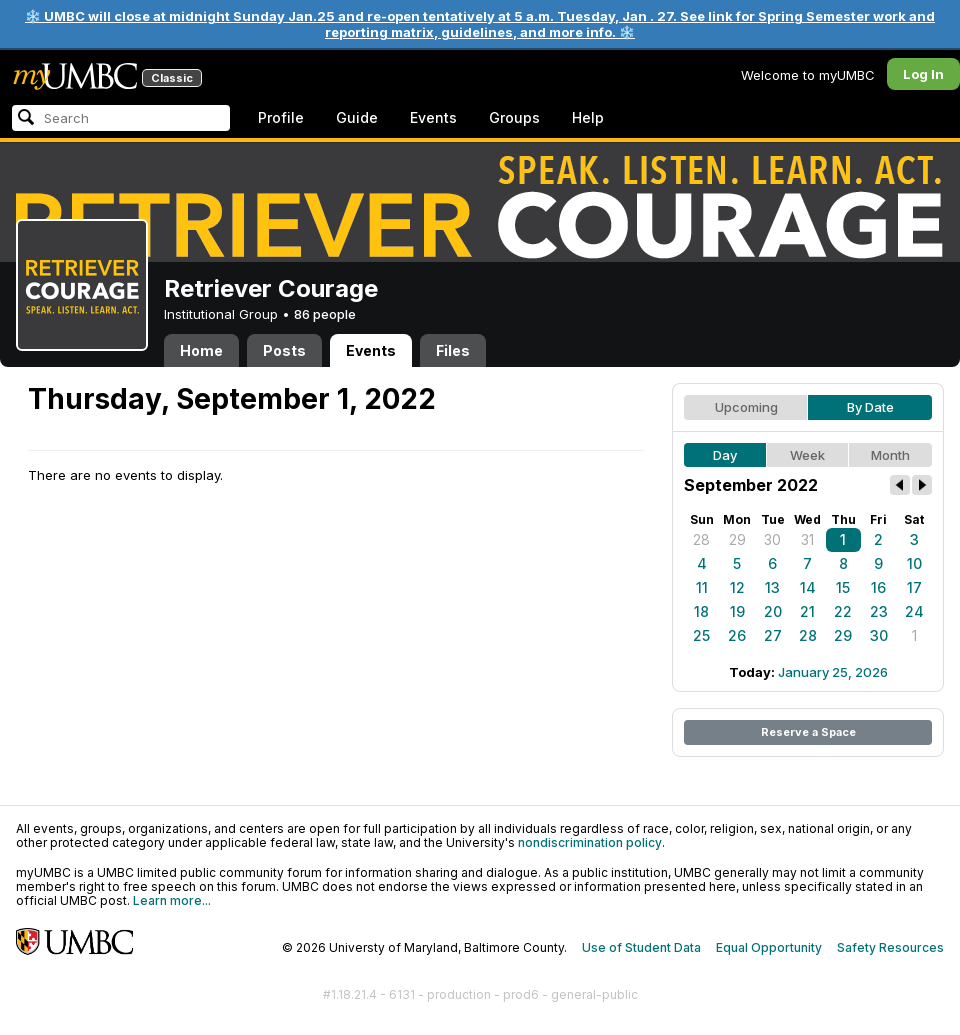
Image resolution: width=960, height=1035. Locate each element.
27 (773, 635)
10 (914, 563)
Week (807, 455)
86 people (325, 314)
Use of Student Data (641, 947)
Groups (514, 117)
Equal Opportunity (769, 947)
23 (879, 611)
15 (843, 587)
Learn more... (172, 900)
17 (914, 587)
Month (890, 455)
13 (772, 587)
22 (843, 611)
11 (702, 587)
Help (588, 117)
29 (737, 539)
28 (701, 539)
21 (807, 611)
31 (807, 539)
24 (914, 611)
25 (701, 635)
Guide (357, 117)
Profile (281, 117)
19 (737, 611)
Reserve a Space (808, 732)
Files (453, 350)
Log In (923, 74)
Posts (284, 350)
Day (725, 455)
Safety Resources (890, 947)
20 (773, 611)
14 (808, 587)
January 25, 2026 (833, 672)
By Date (870, 407)
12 (737, 587)
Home (201, 350)
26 (737, 635)
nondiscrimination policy (590, 842)
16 (878, 587)
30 (772, 539)
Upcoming (746, 407)
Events (433, 117)
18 (701, 611)
